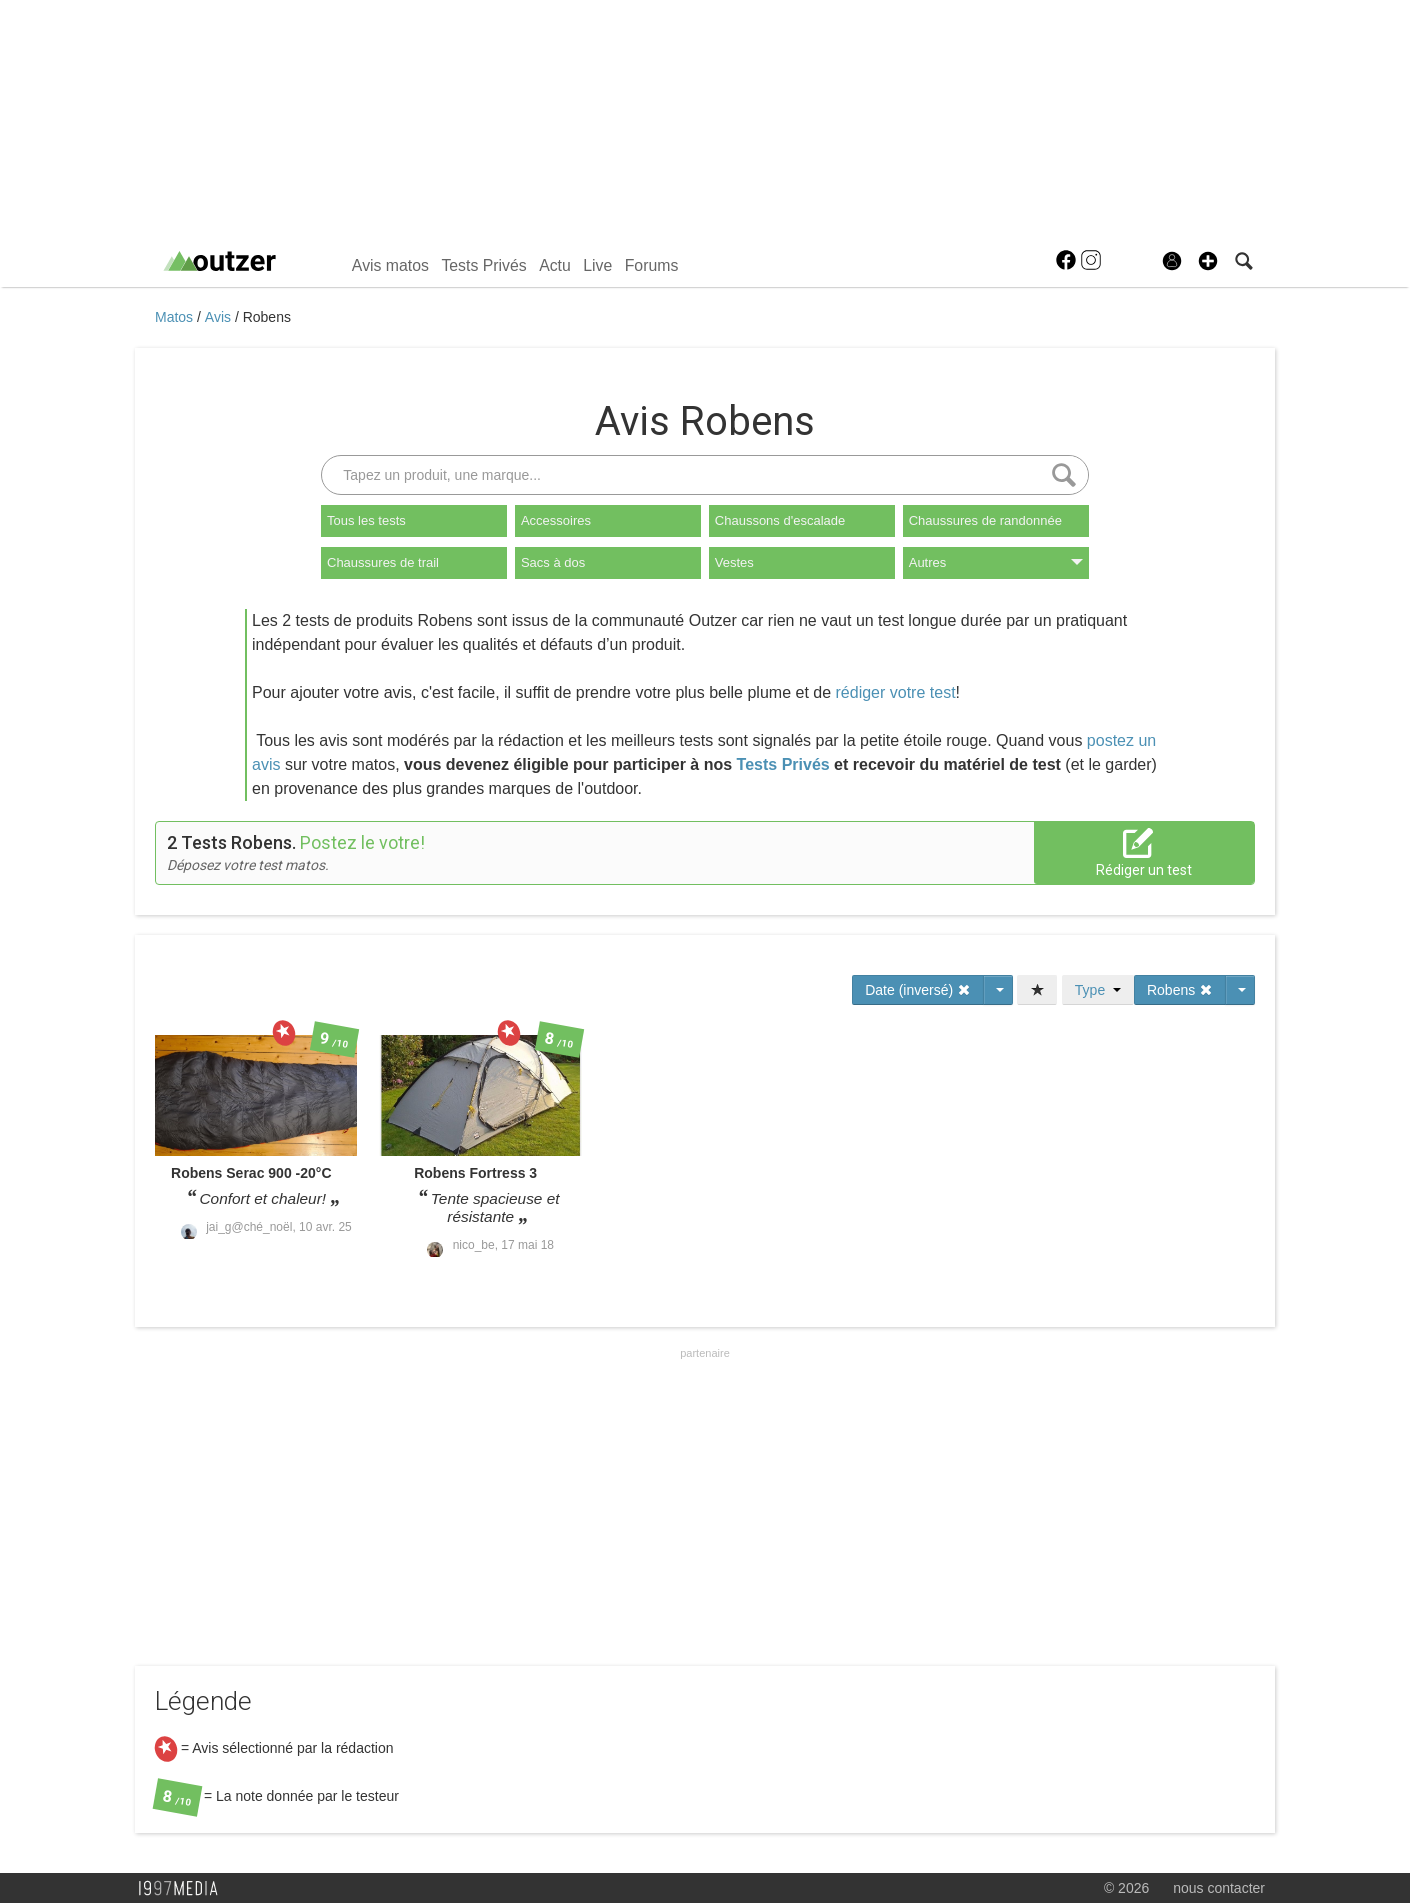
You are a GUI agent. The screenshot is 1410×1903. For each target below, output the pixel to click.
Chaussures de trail (383, 562)
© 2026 (1126, 1888)
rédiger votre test (896, 692)
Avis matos (390, 265)
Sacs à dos (553, 562)
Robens (267, 317)
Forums (652, 265)
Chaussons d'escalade (780, 520)
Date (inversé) (918, 990)
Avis (220, 317)
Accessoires (556, 520)
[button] (1208, 261)
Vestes (734, 562)
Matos (176, 317)
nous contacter (1219, 1888)
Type (1098, 990)
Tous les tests (366, 520)
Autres (996, 562)
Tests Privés (483, 265)
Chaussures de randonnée (985, 520)
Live (597, 265)
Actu (555, 265)
